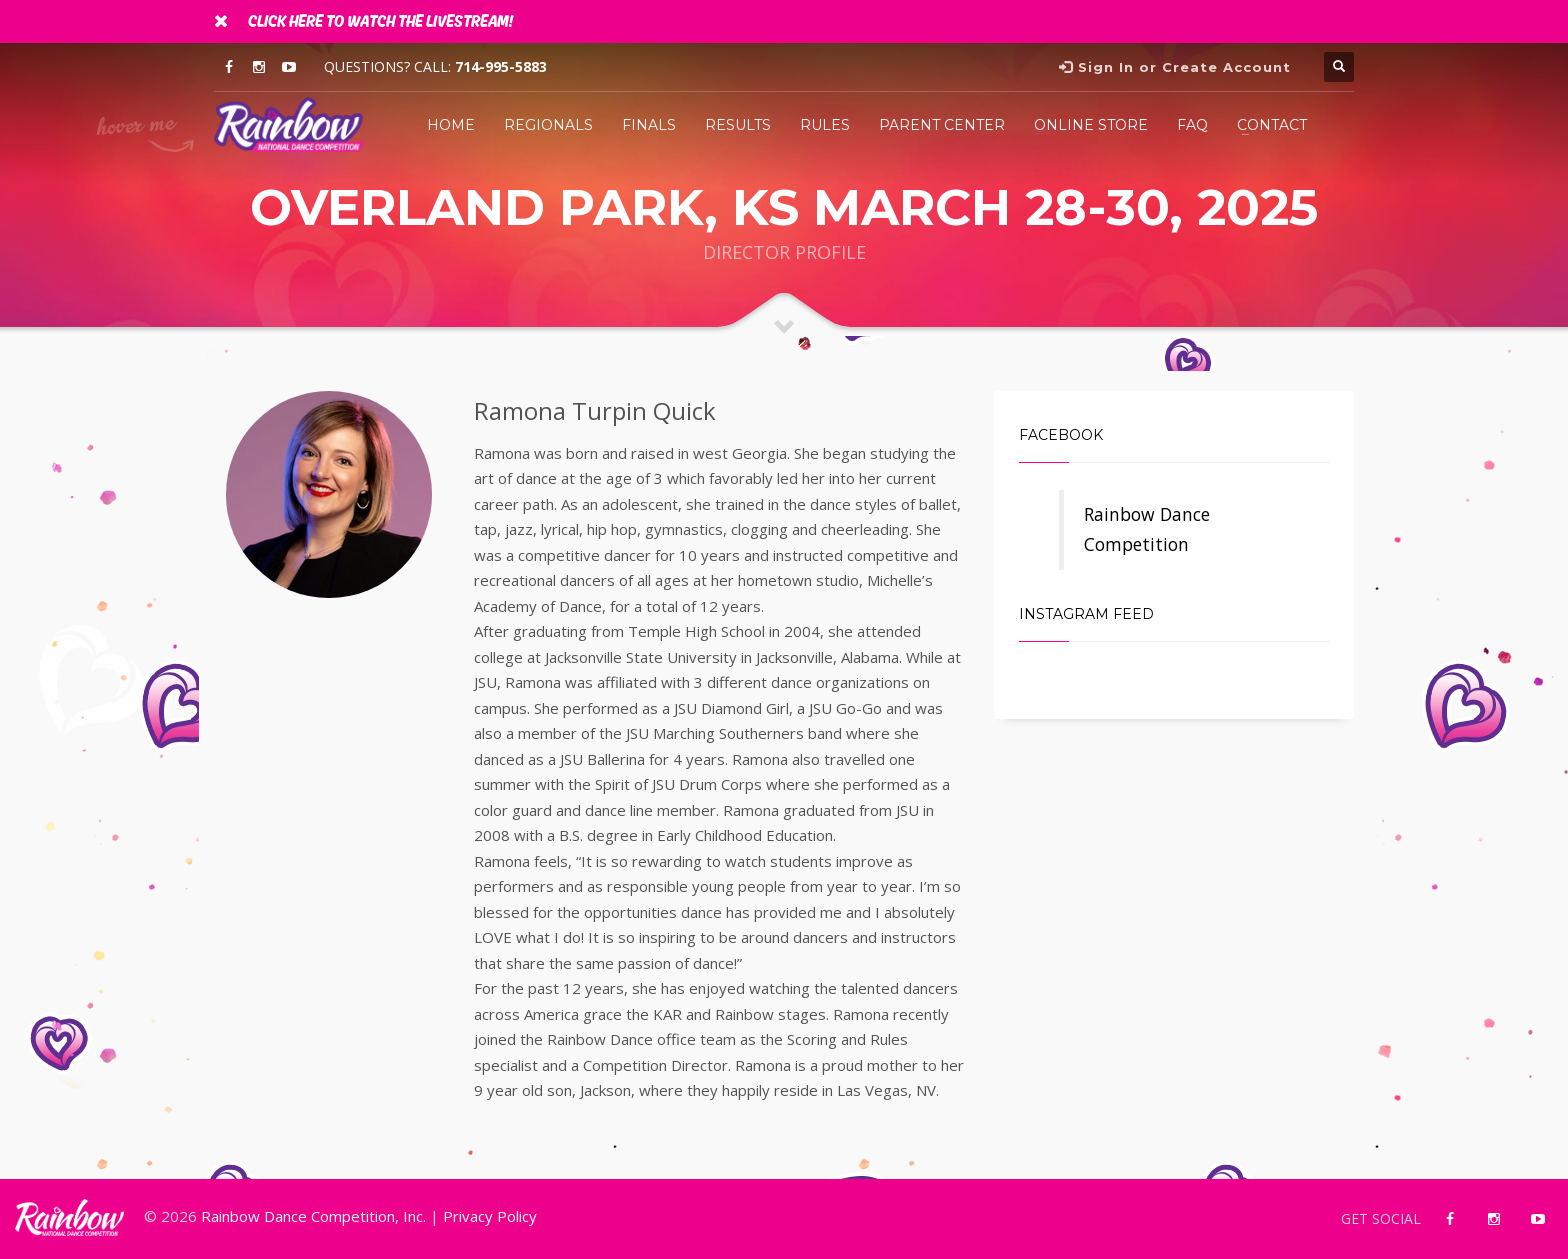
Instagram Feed (1086, 614)
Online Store (1091, 125)
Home (451, 125)
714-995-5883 (501, 66)
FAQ (1192, 125)
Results (738, 125)
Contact (1272, 125)
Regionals (548, 125)
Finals (649, 125)
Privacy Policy (490, 1216)
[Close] (221, 20)
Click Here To (380, 22)
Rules (825, 125)
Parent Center (942, 125)
